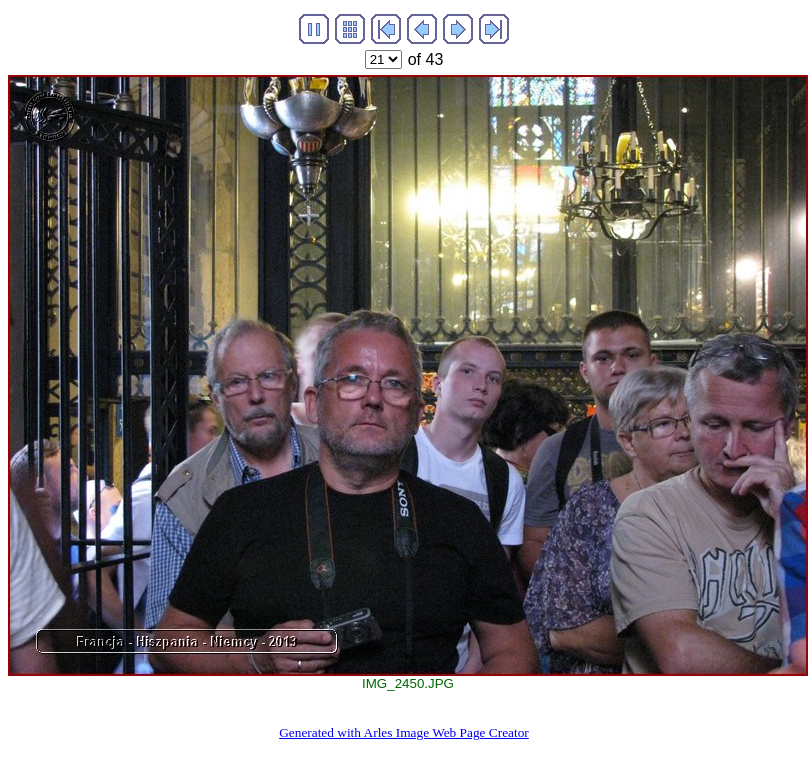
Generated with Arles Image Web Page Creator (404, 732)
